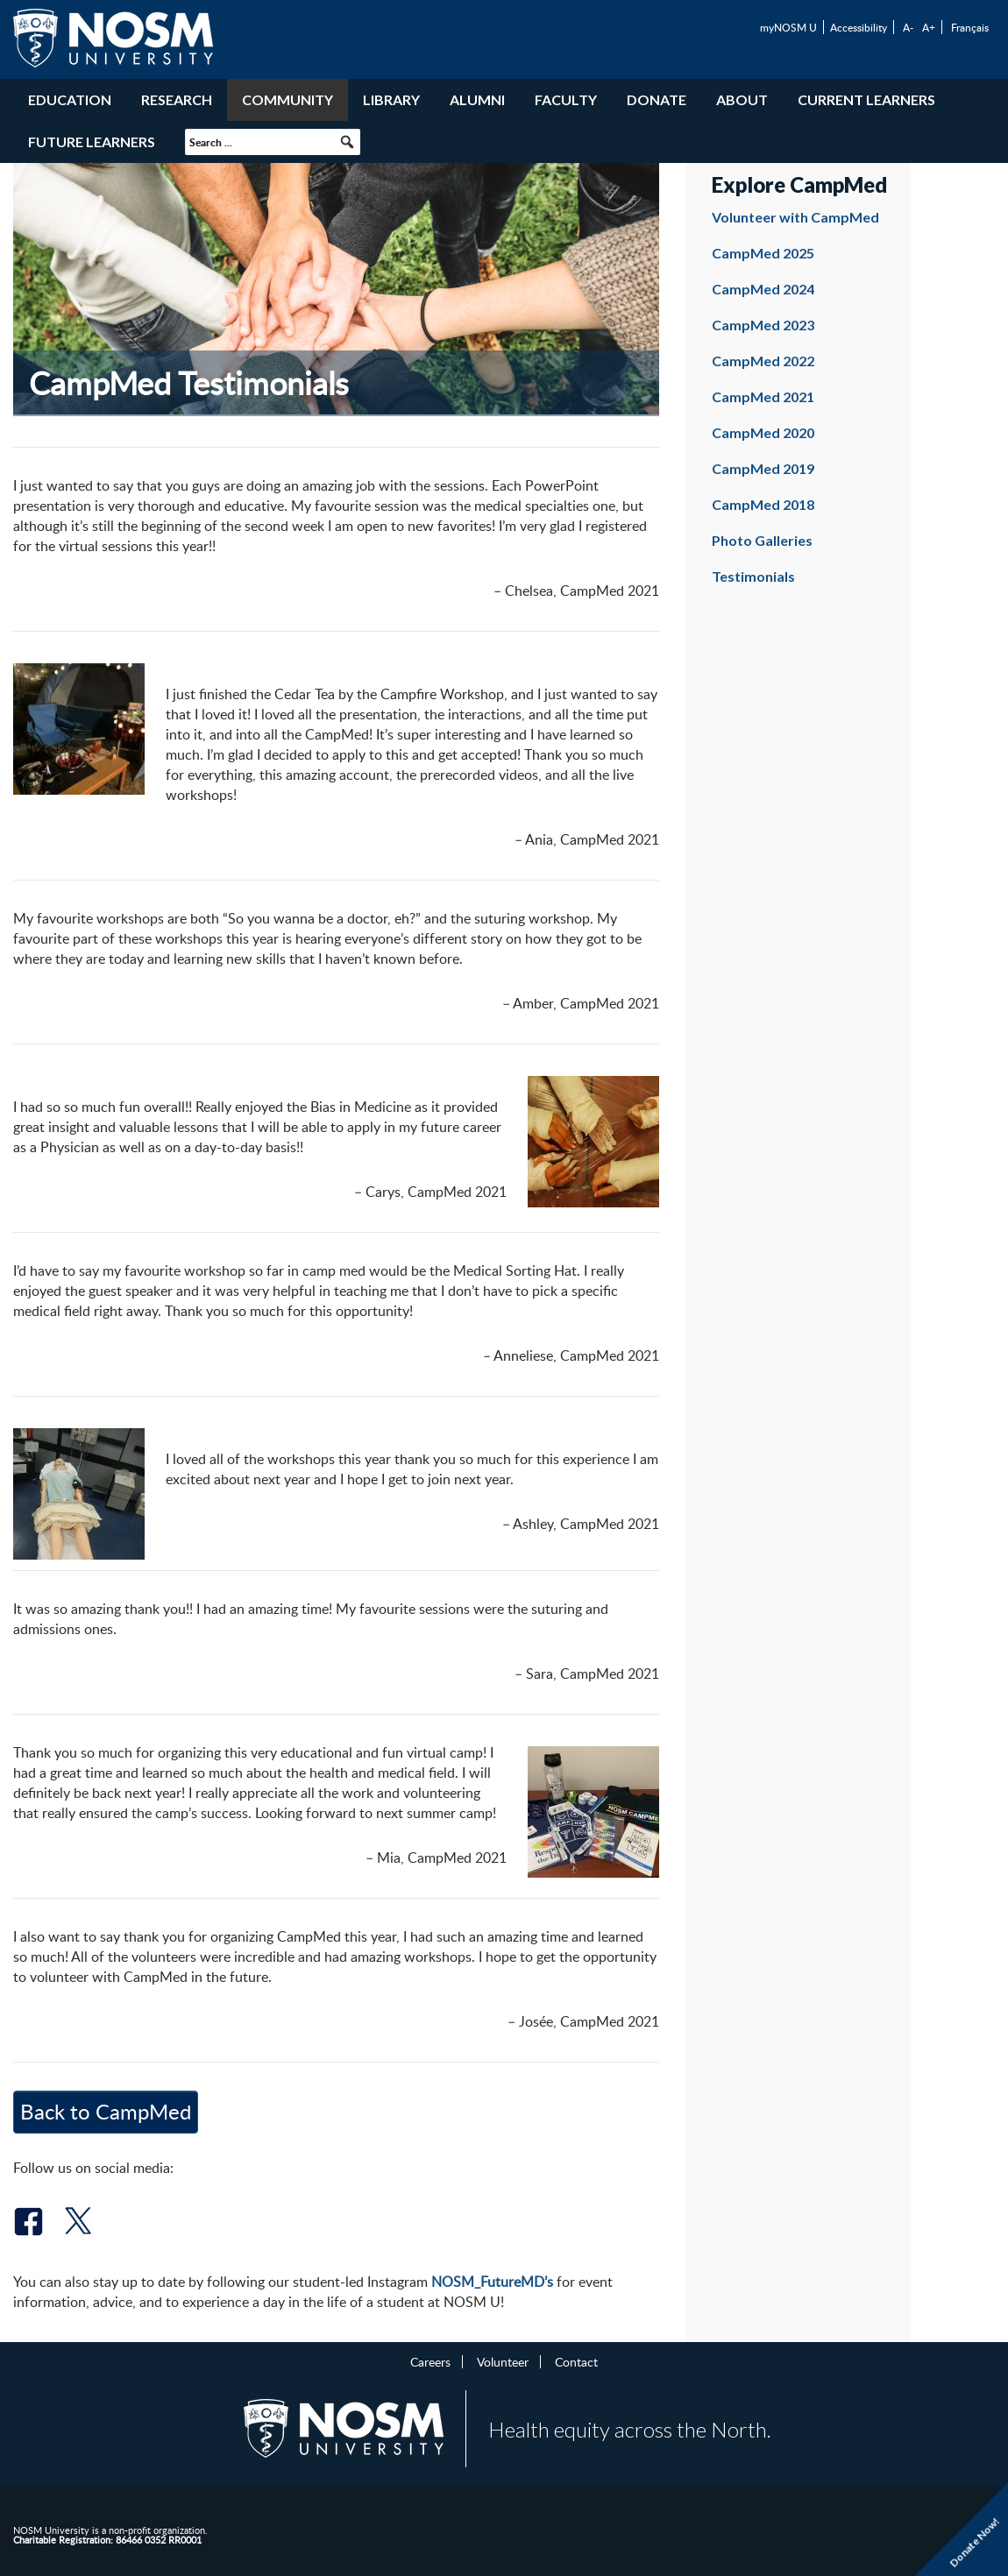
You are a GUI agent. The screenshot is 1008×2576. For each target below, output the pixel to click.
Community (287, 99)
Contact (576, 2361)
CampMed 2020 (763, 432)
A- (908, 27)
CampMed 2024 (763, 288)
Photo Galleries (762, 540)
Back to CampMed (105, 2111)
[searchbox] (272, 142)
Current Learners (866, 99)
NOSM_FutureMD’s (492, 2281)
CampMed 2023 (763, 324)
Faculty (566, 99)
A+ (928, 27)
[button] (347, 142)
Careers (430, 2361)
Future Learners (91, 141)
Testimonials (753, 576)
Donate (656, 99)
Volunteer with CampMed (795, 217)
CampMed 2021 (763, 396)
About (742, 99)
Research (176, 99)
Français (970, 27)
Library (391, 99)
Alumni (477, 99)
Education (69, 99)
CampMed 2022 (763, 360)
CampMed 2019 (763, 468)
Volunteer (503, 2361)
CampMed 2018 (763, 504)
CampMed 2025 (763, 252)
